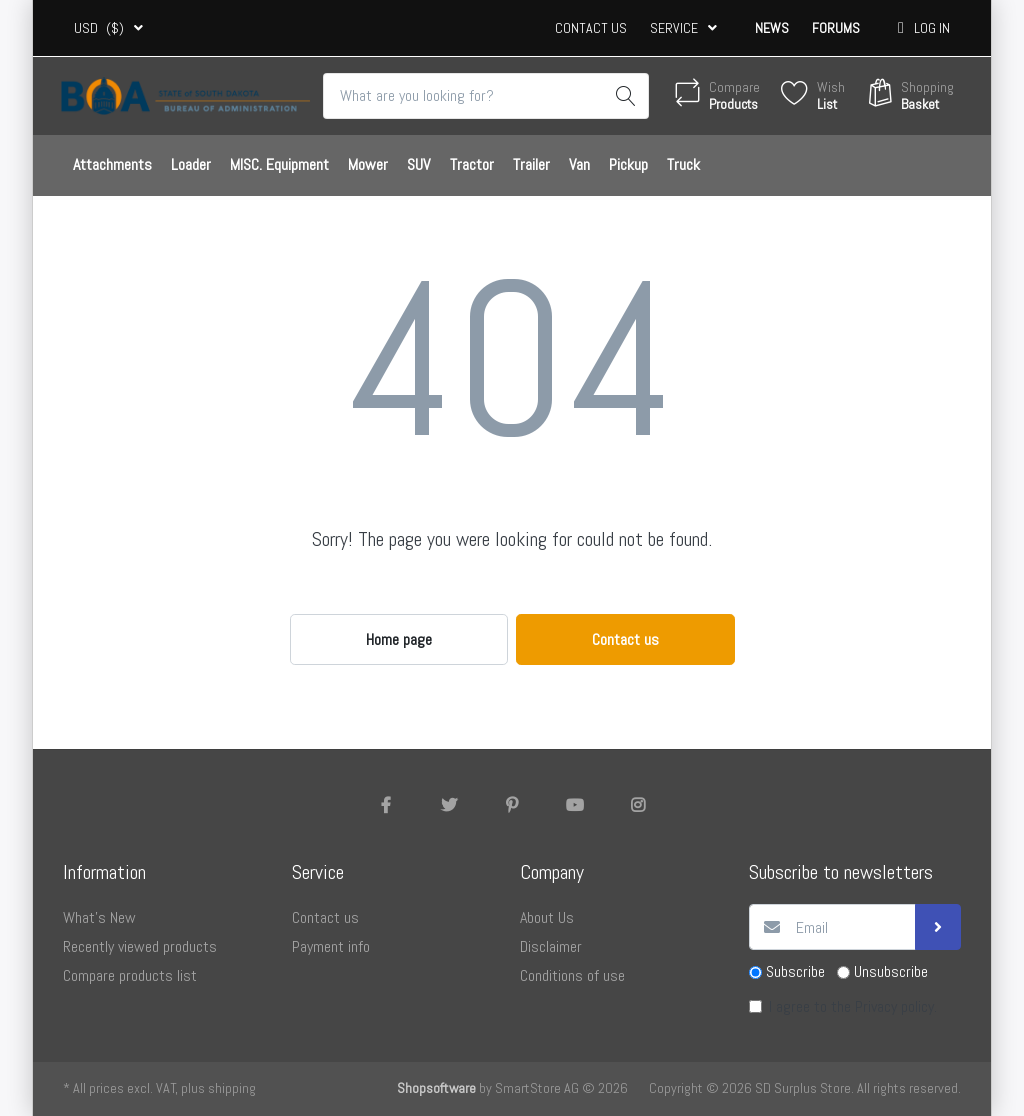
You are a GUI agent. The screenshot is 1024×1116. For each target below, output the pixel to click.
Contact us (591, 28)
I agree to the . (853, 1006)
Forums (836, 28)
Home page (399, 639)
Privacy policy (894, 1006)
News (772, 28)
